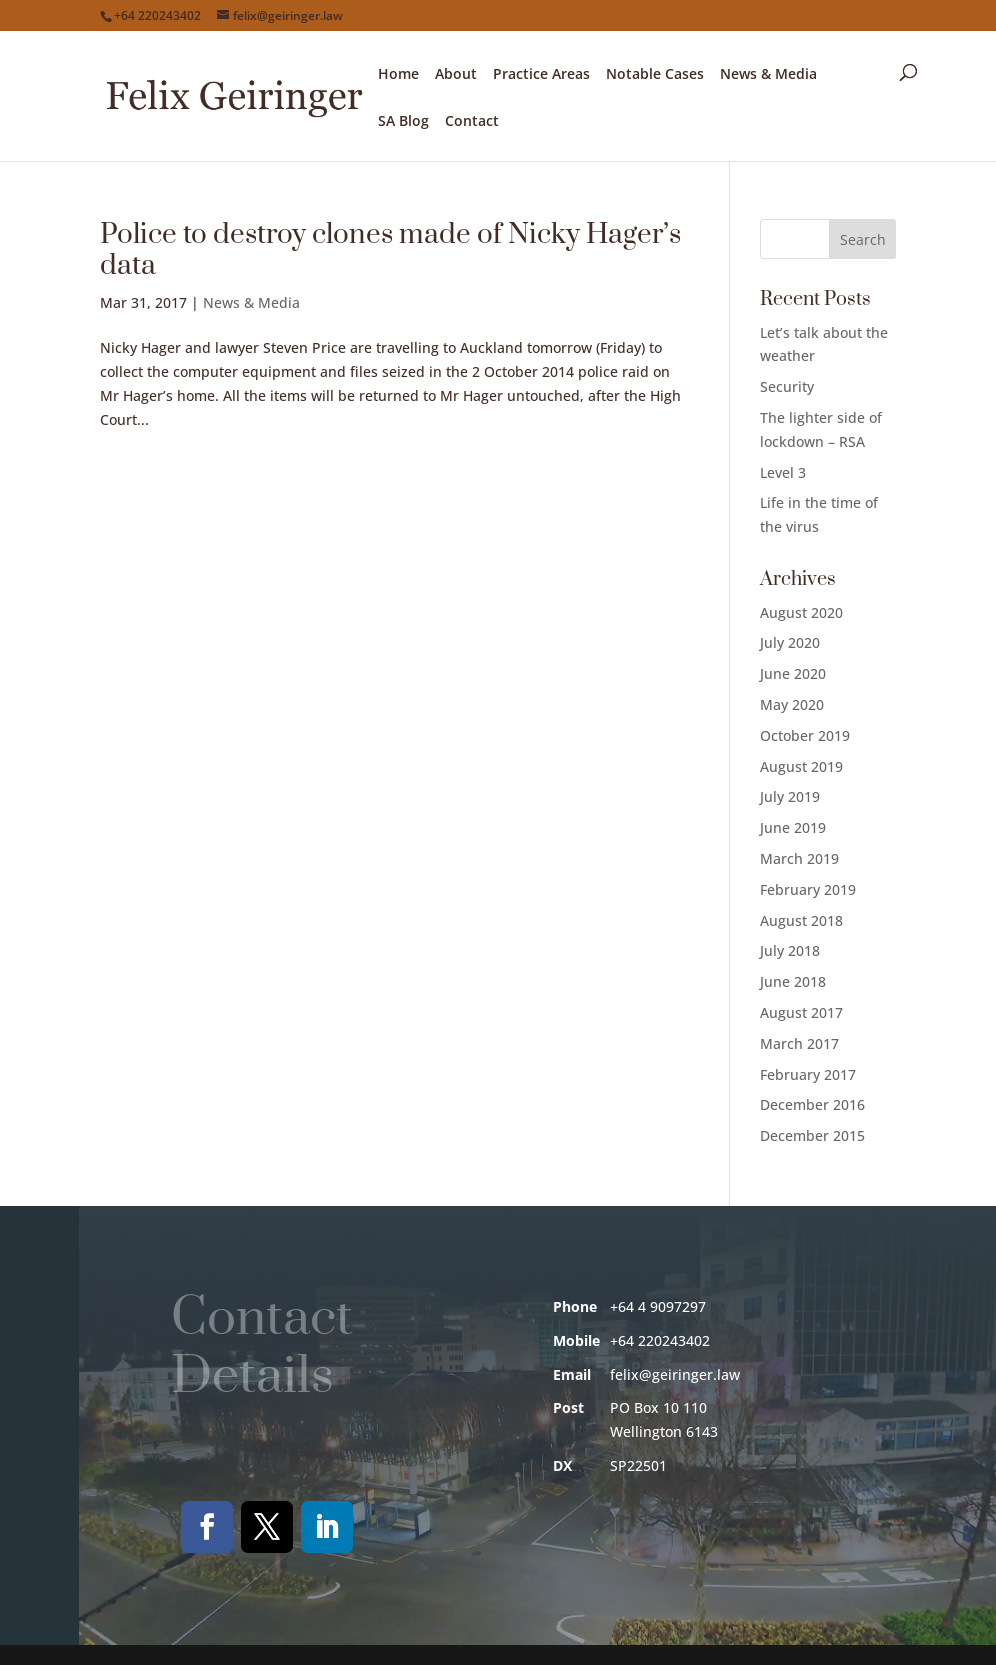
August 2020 (801, 612)
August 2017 (801, 1012)
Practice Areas (541, 75)
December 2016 (812, 1104)
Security (787, 386)
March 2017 (799, 1043)
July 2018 (790, 950)
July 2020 (790, 642)
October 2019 (805, 735)
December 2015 (812, 1135)
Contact (472, 122)
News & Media (768, 75)
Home (398, 75)
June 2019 (793, 827)
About (456, 75)
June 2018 (793, 981)
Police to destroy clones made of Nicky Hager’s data (390, 250)
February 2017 (808, 1074)
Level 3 (783, 472)
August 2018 (801, 920)
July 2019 (790, 796)
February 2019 (808, 889)
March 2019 (799, 858)
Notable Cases (655, 75)
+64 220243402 (157, 15)
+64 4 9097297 (658, 1306)
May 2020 (792, 704)
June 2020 (793, 673)
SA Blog (403, 122)
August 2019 (801, 766)
